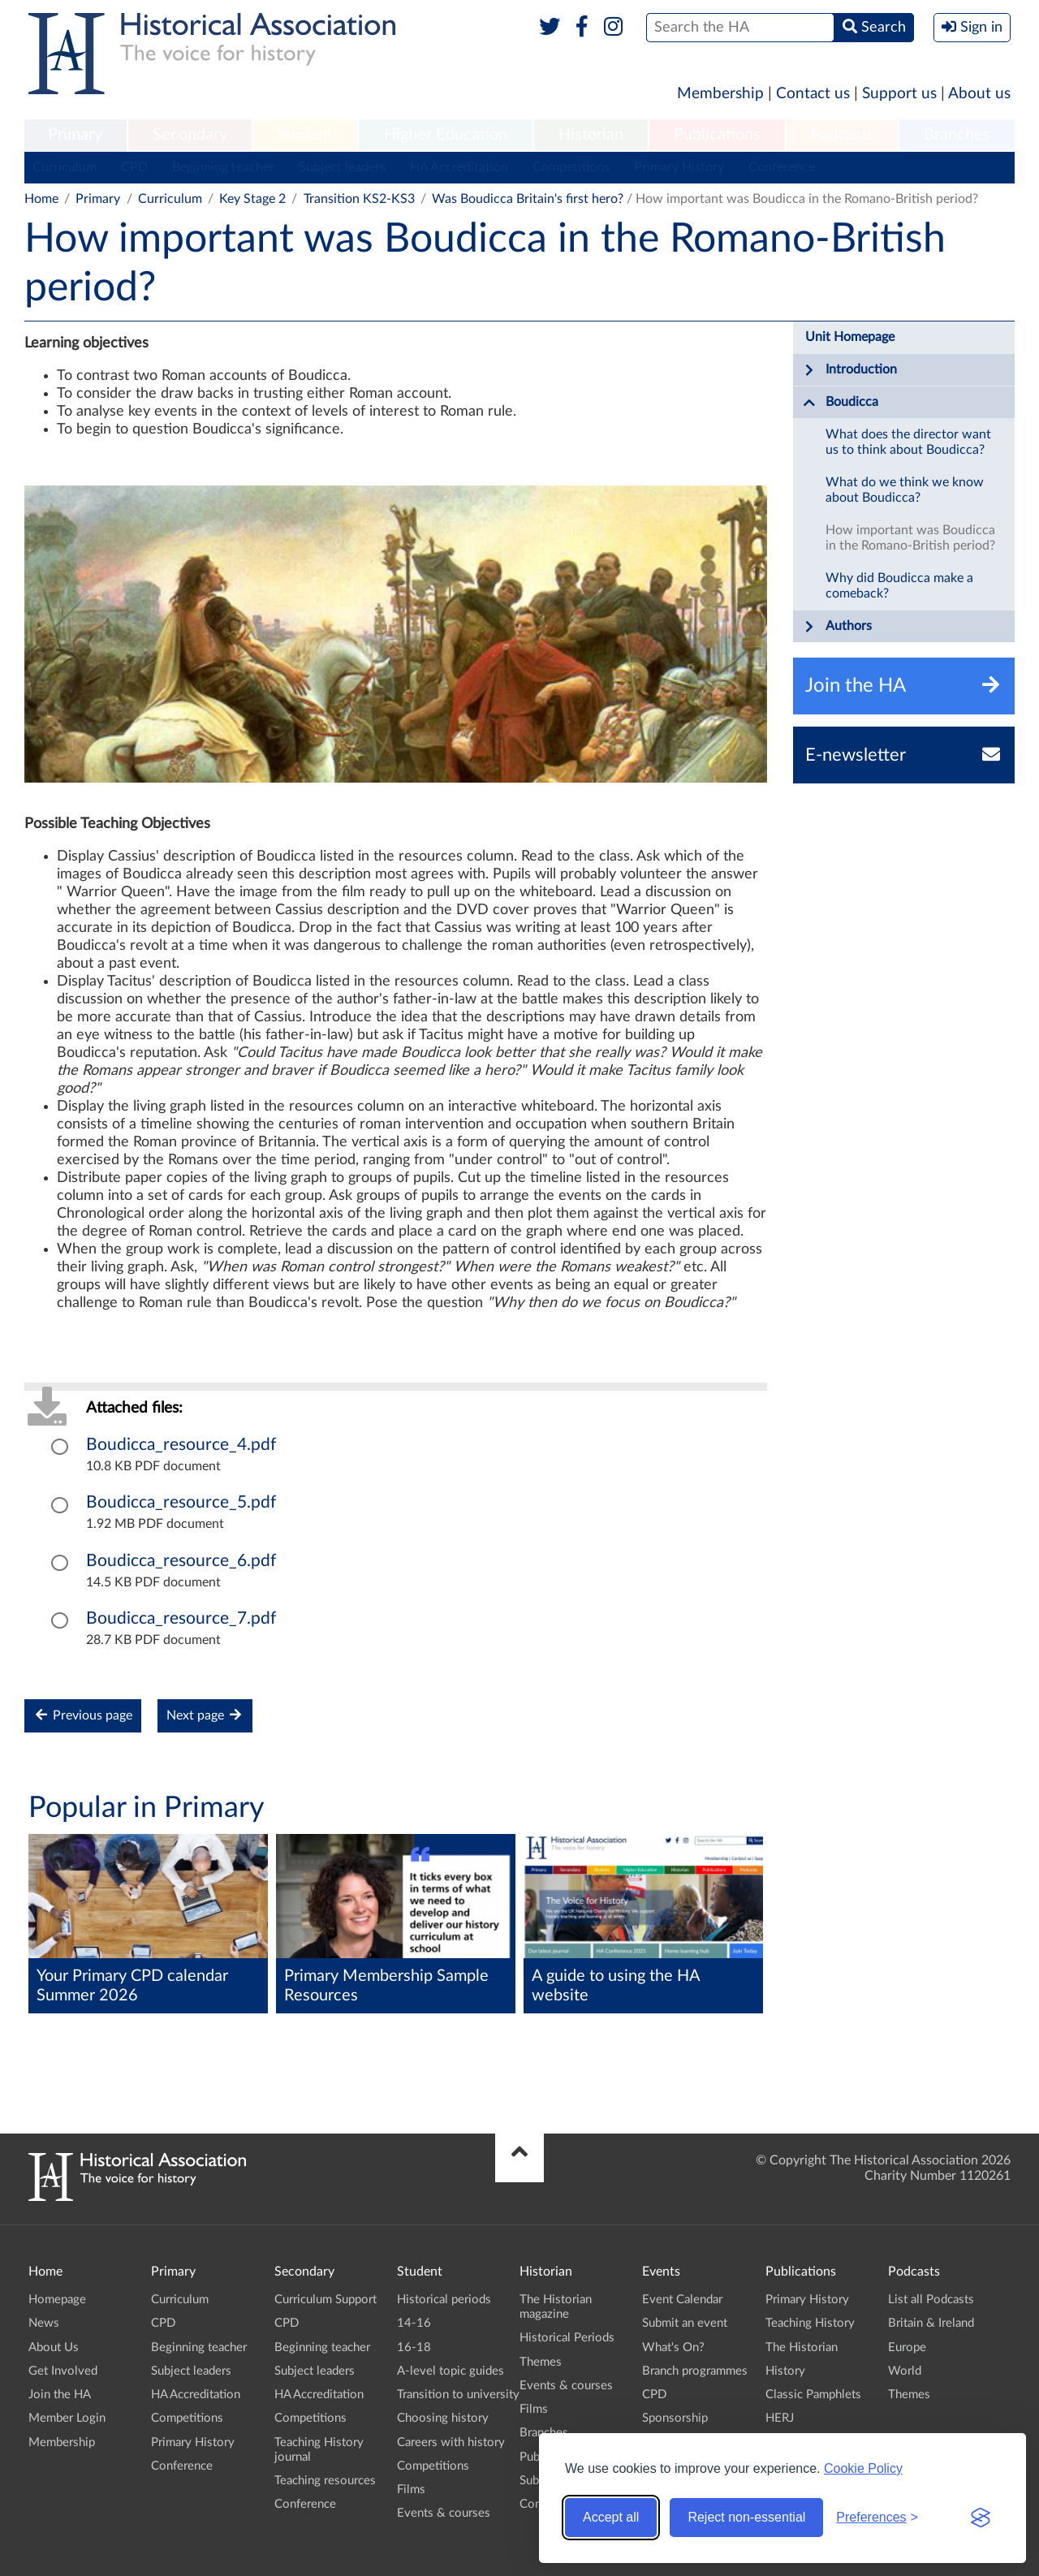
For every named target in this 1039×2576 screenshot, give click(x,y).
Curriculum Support (325, 2299)
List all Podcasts (931, 2299)
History (785, 2371)
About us (979, 93)
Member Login (67, 2418)
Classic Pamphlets (813, 2394)
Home (41, 198)
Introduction (850, 370)
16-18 (414, 2347)
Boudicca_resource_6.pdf (181, 1560)
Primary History (679, 167)
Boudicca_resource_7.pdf (181, 1618)
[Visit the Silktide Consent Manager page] (980, 2517)
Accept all (611, 2517)
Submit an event (684, 2323)
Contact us (813, 93)
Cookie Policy (863, 2468)
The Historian (801, 2347)
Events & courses (443, 2513)
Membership (720, 93)
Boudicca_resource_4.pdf (181, 1444)
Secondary (190, 135)
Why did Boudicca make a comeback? (899, 586)
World (904, 2371)
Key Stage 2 (252, 198)
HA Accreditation (459, 167)
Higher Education (445, 135)
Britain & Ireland (931, 2323)
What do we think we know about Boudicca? (905, 490)
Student (305, 135)
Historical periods (444, 2299)
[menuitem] (75, 135)
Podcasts (842, 135)
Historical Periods (567, 2338)
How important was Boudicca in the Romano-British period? (910, 538)
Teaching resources (325, 2481)
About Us (53, 2347)
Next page (205, 1715)
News (43, 2323)
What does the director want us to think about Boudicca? (908, 442)
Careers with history (451, 2442)
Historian (590, 135)
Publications (717, 135)
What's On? (673, 2347)
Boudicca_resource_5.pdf (181, 1502)
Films (411, 2489)
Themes (541, 2362)
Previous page (82, 1715)
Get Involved (62, 2371)
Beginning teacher (223, 167)
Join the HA (59, 2394)
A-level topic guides (450, 2371)
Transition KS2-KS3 (359, 198)
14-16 (414, 2323)
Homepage (57, 2299)
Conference (781, 167)
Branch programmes (695, 2371)
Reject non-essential (746, 2517)
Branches (957, 135)
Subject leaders (342, 167)
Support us (899, 93)
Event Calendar (682, 2299)
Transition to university (458, 2394)
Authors (837, 627)
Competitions (571, 167)
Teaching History (810, 2323)
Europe (907, 2347)
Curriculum (64, 167)
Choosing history (443, 2418)
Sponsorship (675, 2418)
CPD (134, 167)
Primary (75, 135)
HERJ (779, 2418)
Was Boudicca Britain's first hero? (527, 198)
